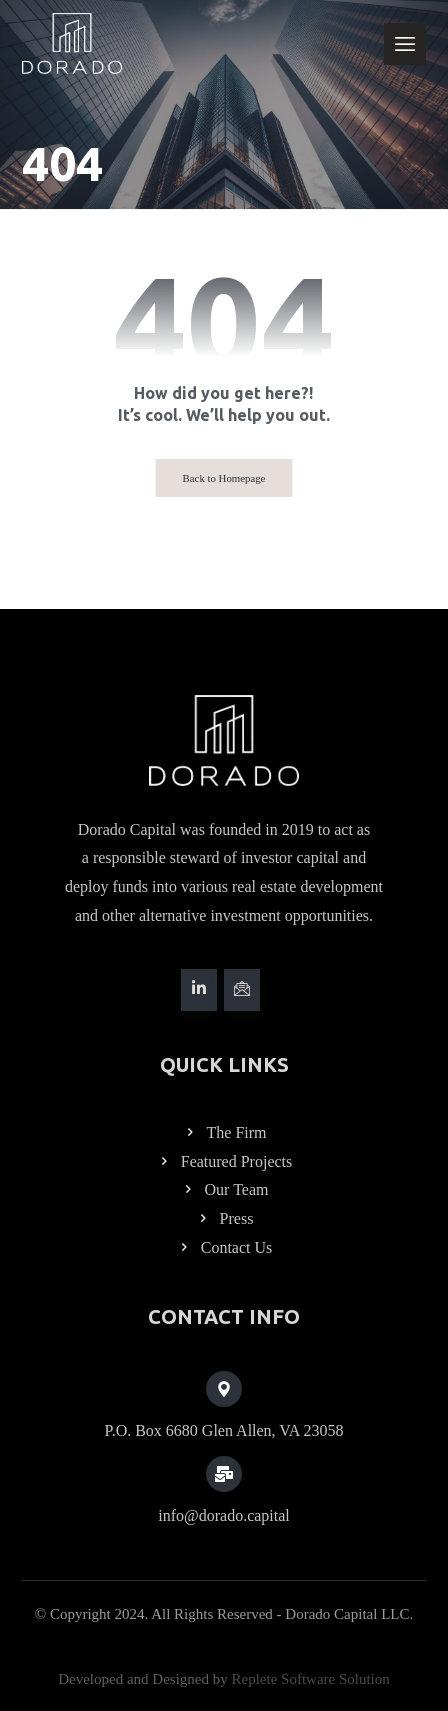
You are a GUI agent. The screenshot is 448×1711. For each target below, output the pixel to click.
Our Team (224, 1189)
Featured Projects (224, 1161)
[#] (199, 990)
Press (224, 1218)
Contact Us (224, 1247)
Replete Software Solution (310, 1679)
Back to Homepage (224, 477)
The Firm (224, 1132)
